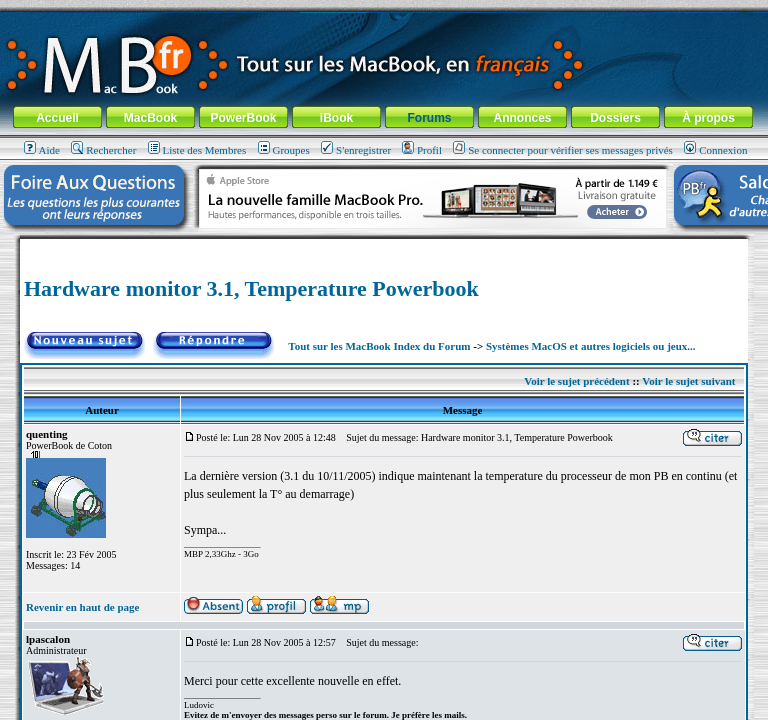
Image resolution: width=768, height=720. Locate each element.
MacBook (150, 118)
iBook (336, 118)
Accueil (57, 118)
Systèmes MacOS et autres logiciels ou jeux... (591, 346)
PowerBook (243, 118)
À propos (708, 118)
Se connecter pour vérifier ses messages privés (563, 150)
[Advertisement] (384, 246)
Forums (429, 118)
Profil (422, 150)
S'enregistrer (356, 150)
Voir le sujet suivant (688, 381)
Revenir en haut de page (82, 607)
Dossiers (615, 118)
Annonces (522, 118)
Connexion (715, 150)
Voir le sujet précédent (576, 381)
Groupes (284, 150)
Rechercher (103, 150)
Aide (42, 150)
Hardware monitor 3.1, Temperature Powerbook (251, 288)
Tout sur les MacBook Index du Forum (379, 346)
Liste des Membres (197, 150)
